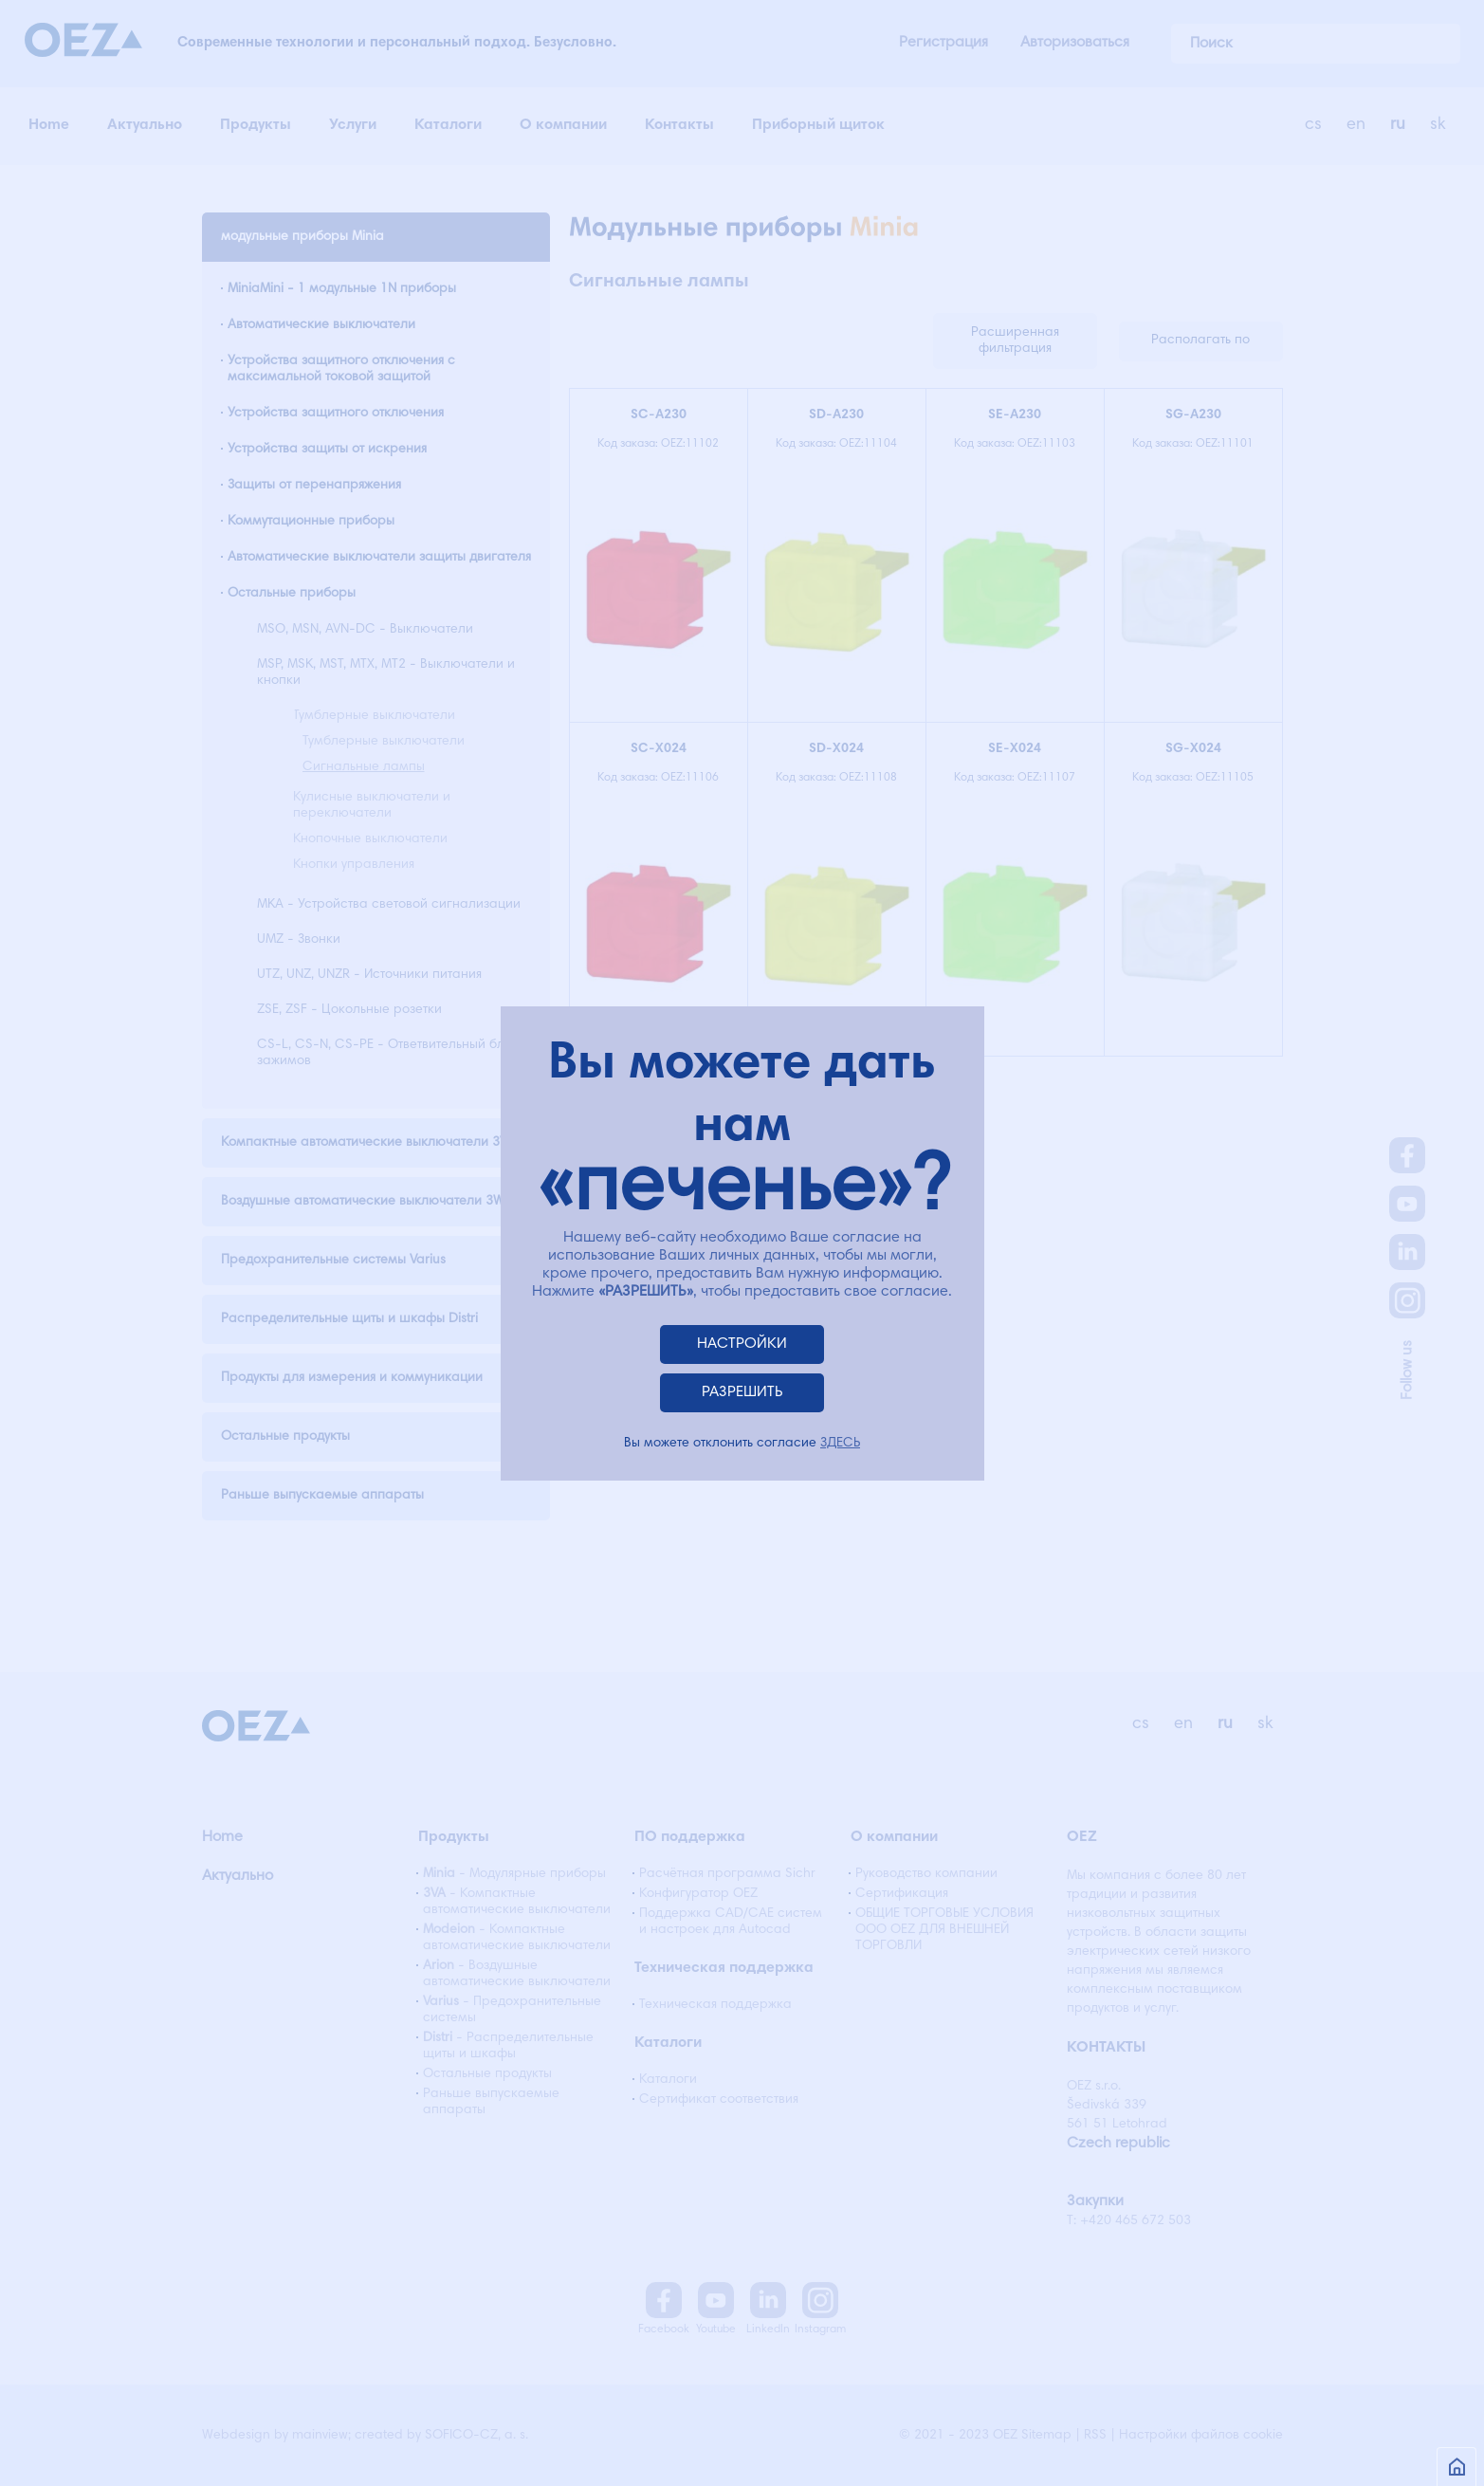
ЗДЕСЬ (840, 1443)
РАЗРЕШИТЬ (742, 1392)
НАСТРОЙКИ (742, 1344)
